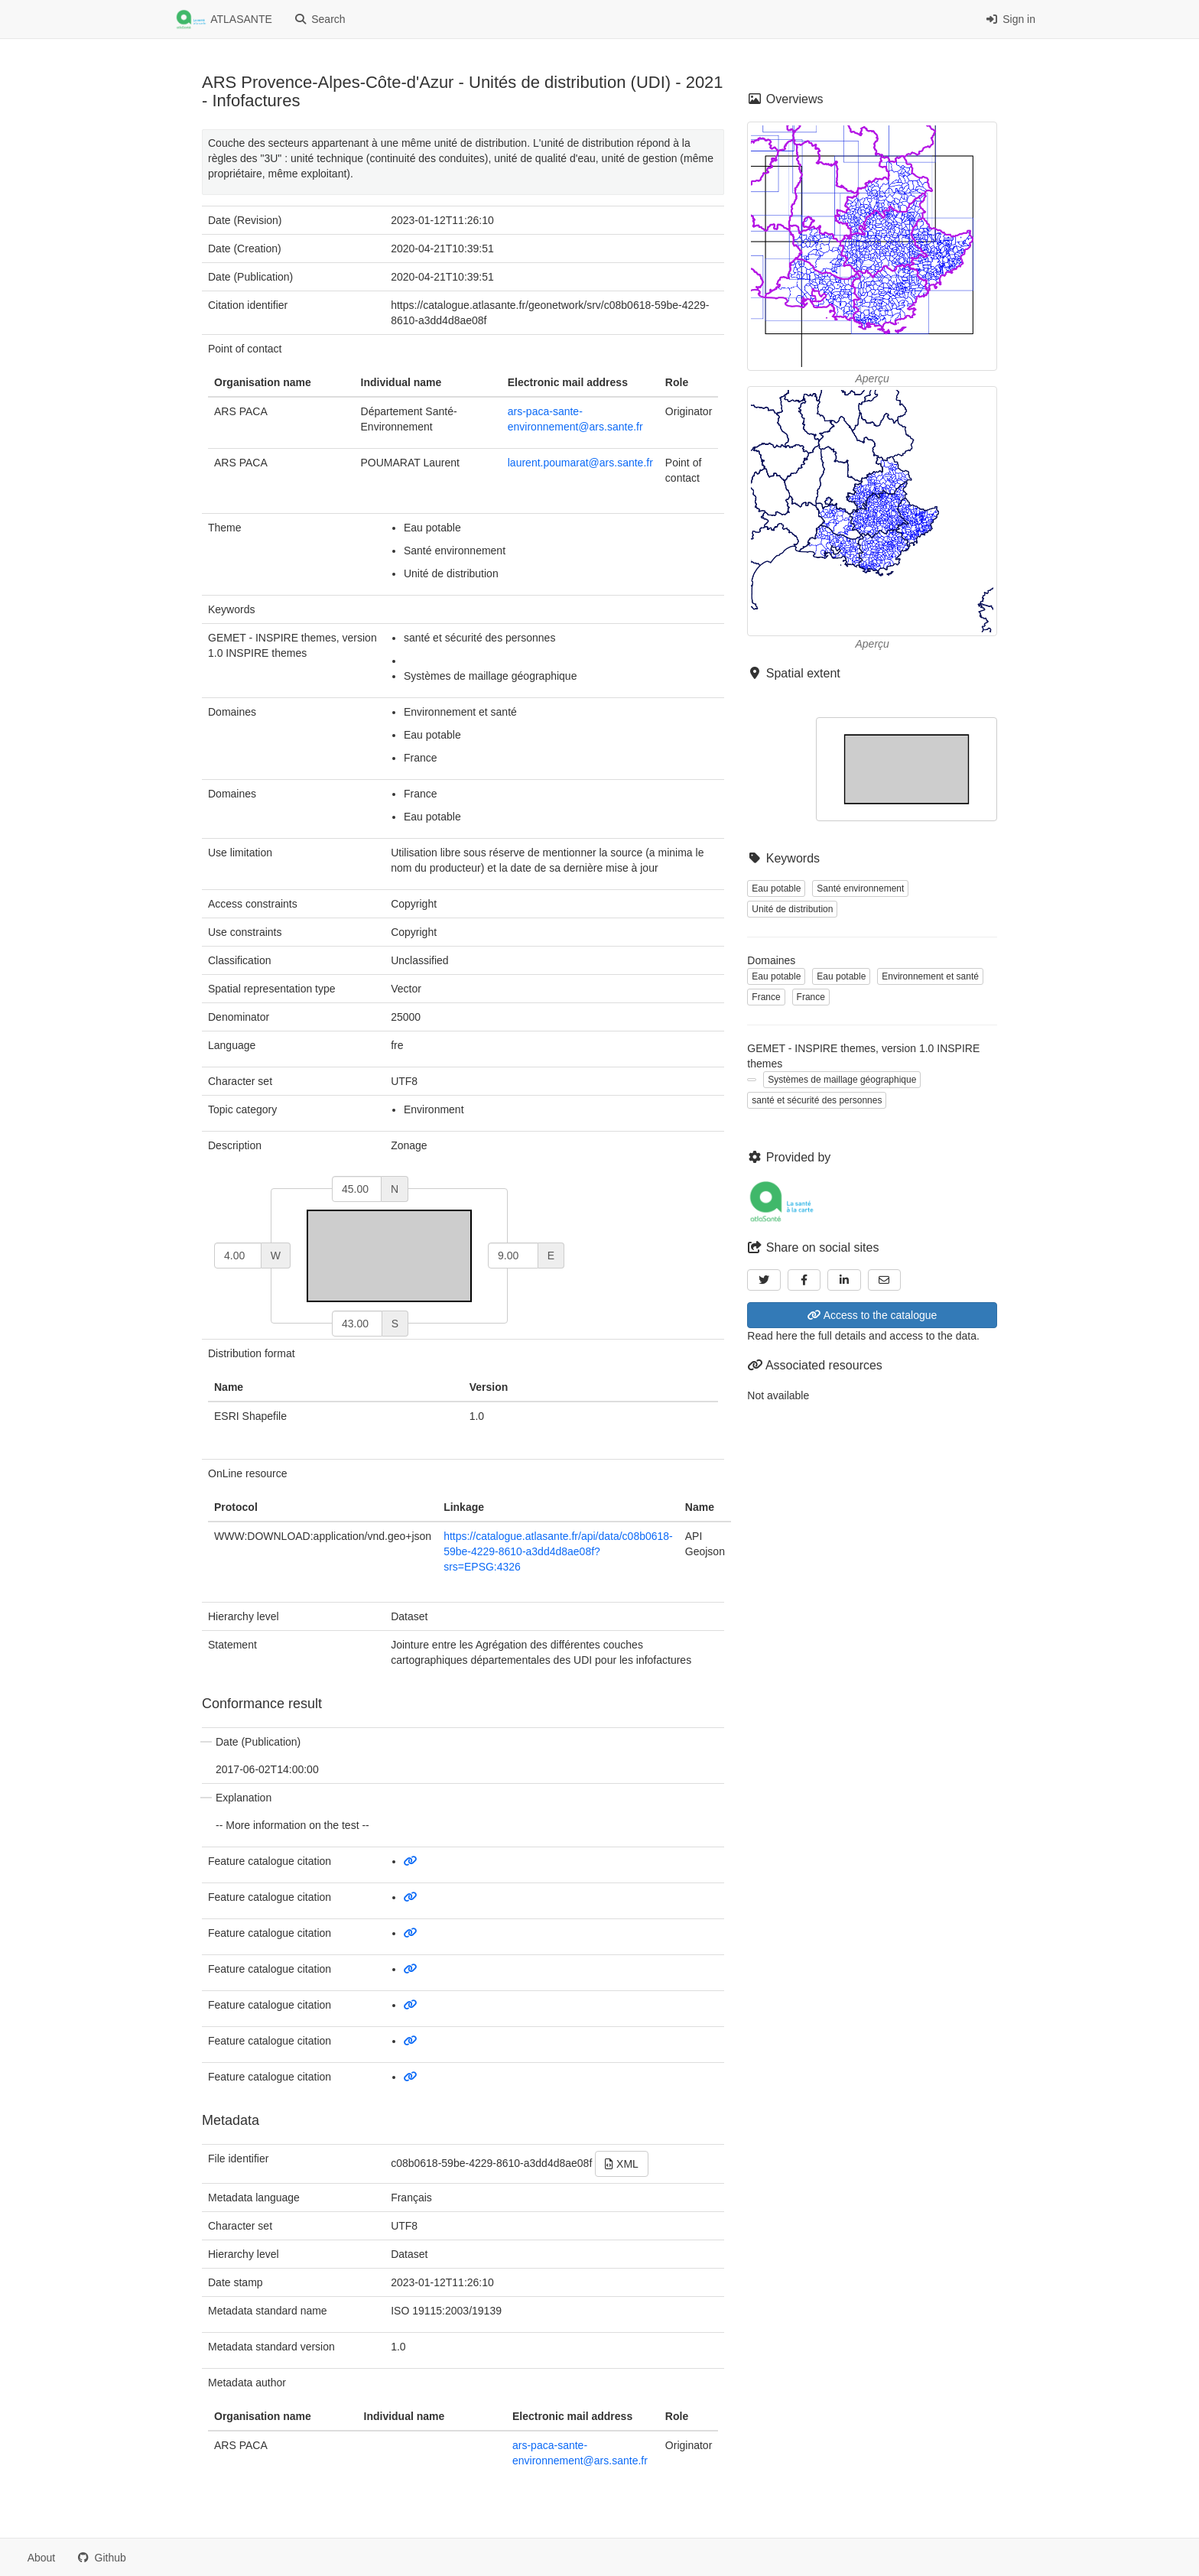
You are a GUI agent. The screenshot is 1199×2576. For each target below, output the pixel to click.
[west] (238, 1256)
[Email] (885, 1280)
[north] (357, 1189)
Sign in (1010, 19)
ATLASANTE (223, 20)
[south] (357, 1324)
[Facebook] (804, 1280)
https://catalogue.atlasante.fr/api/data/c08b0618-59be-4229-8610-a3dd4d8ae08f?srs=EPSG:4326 (558, 1551)
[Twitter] (764, 1280)
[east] (513, 1256)
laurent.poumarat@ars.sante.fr (580, 462)
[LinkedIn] (844, 1280)
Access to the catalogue (872, 1315)
